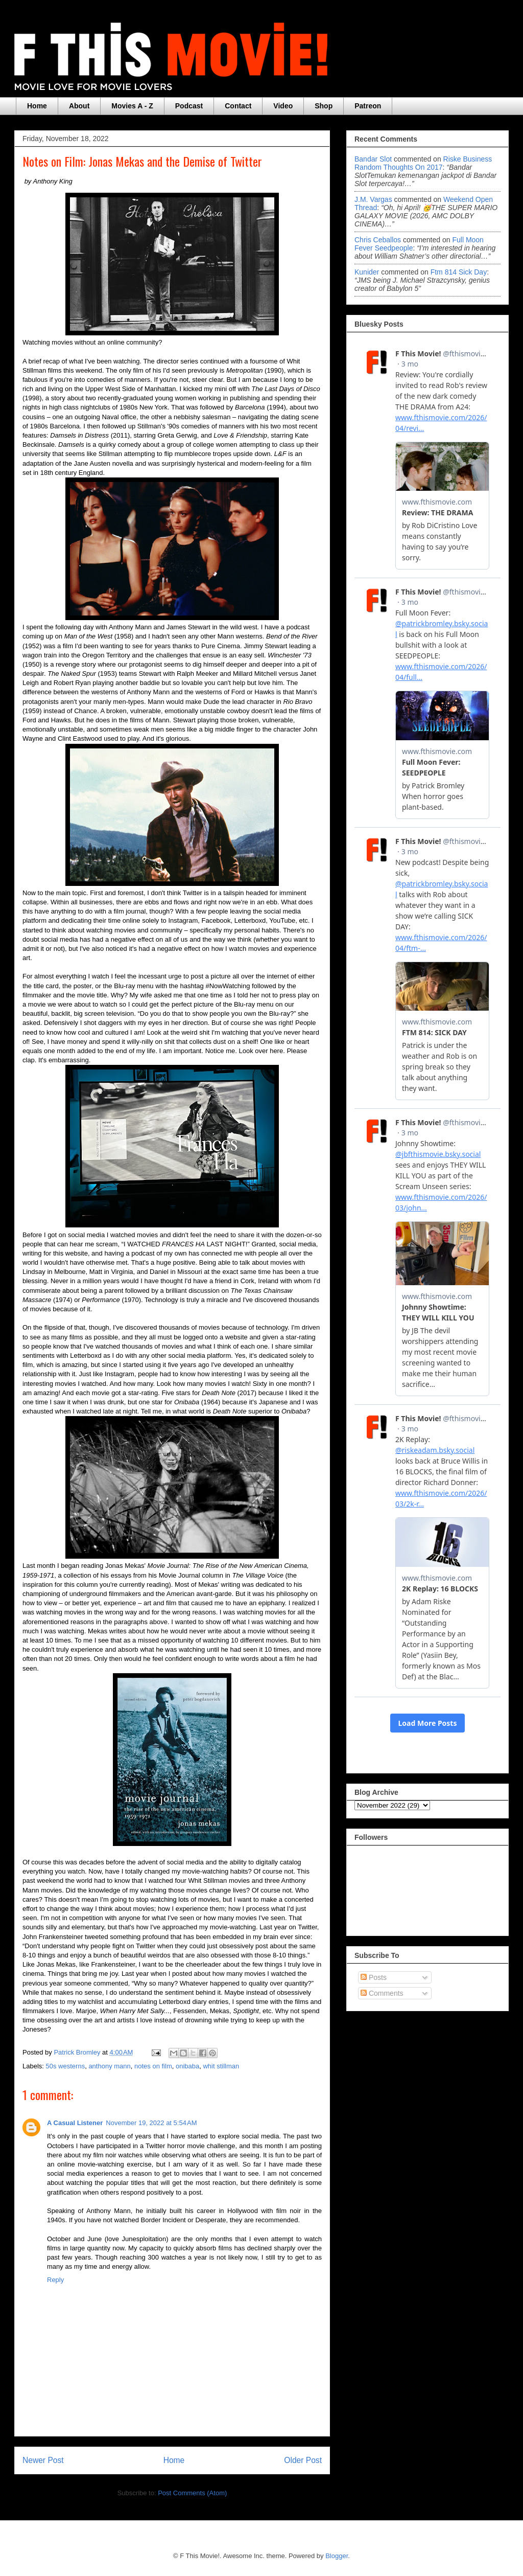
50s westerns (65, 2066)
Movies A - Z (132, 106)
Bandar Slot (373, 159)
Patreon (367, 106)
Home (37, 106)
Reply (55, 2280)
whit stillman (221, 2066)
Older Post (303, 2460)
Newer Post (43, 2460)
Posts (374, 1977)
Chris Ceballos (377, 240)
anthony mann (109, 2066)
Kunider (366, 272)
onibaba (187, 2066)
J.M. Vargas (373, 199)
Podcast (189, 106)
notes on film (153, 2066)
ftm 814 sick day (459, 272)
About (79, 106)
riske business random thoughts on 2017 (423, 163)
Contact (238, 106)
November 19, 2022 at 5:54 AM (151, 2123)
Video (283, 106)
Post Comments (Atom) (192, 2493)
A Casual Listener (75, 2123)
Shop (323, 106)
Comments (382, 1993)
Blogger (336, 2556)
